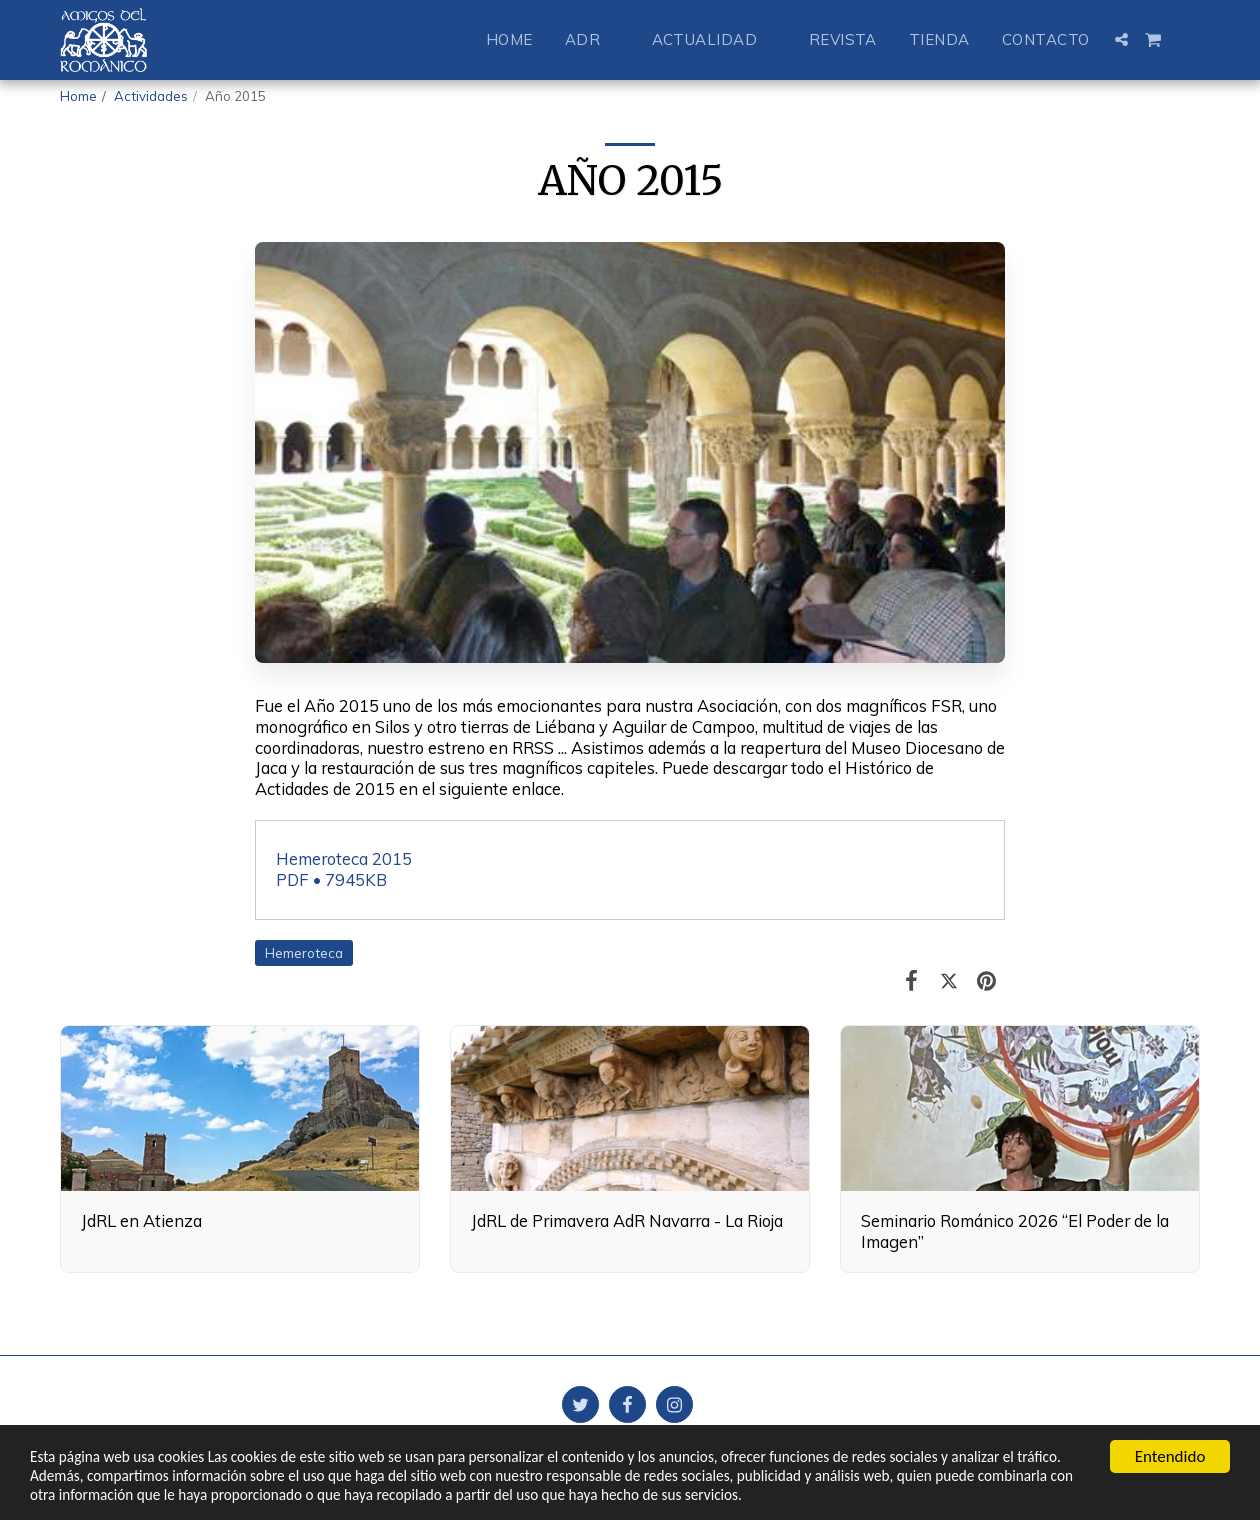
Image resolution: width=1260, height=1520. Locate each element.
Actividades (151, 96)
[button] (592, 39)
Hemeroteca (304, 953)
